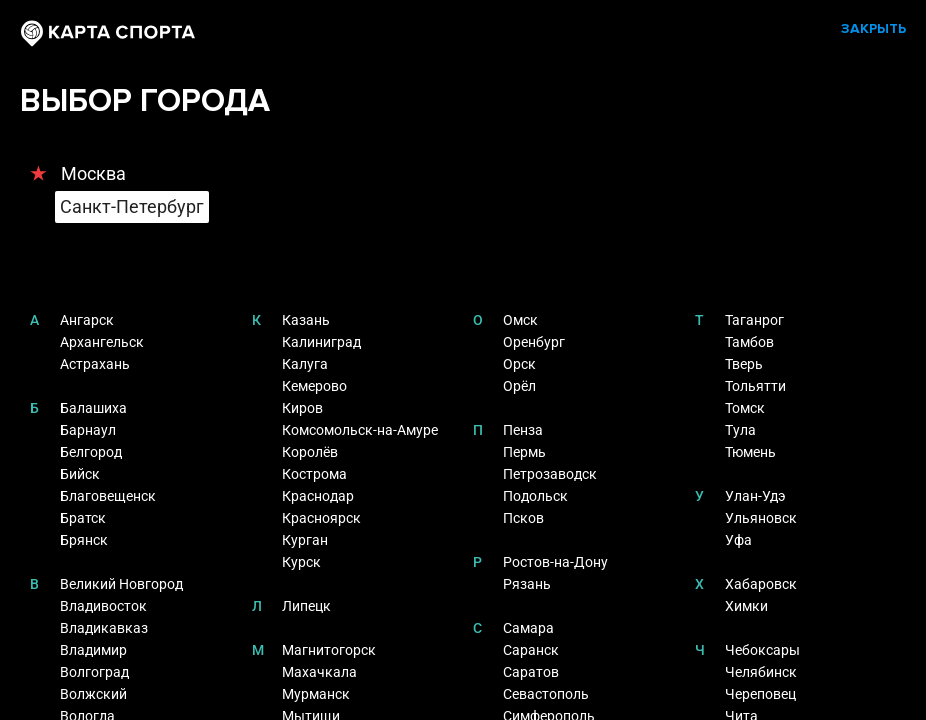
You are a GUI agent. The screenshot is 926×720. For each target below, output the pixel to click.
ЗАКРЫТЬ (873, 28)
